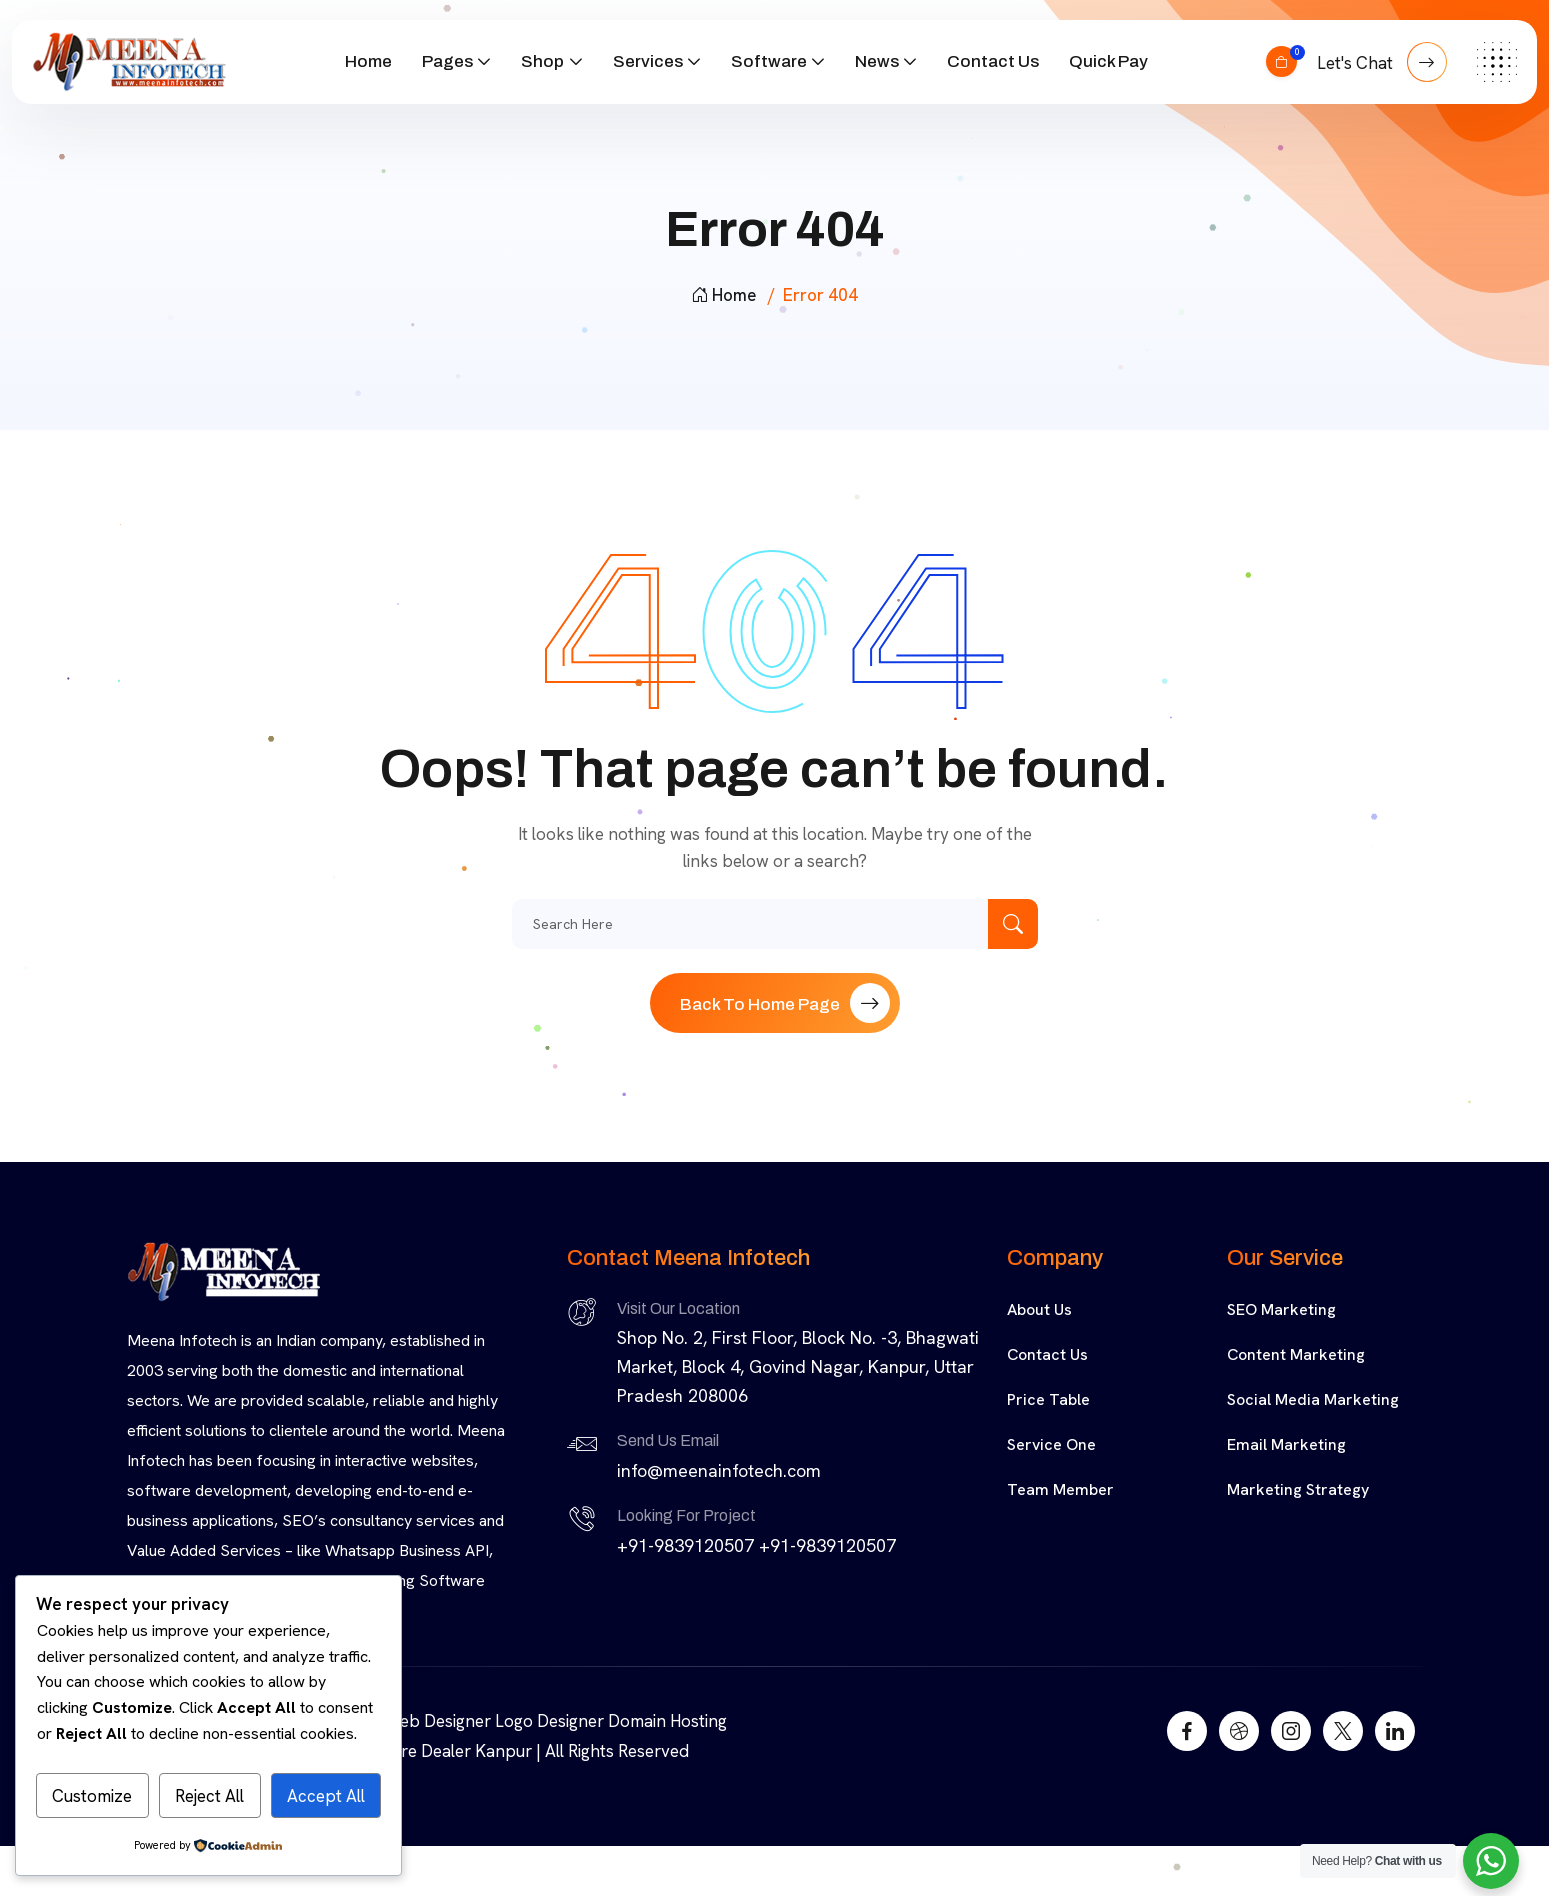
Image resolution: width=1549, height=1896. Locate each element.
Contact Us (993, 61)
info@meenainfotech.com (719, 1470)
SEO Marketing (1281, 1309)
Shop (542, 61)
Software (769, 61)
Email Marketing (1286, 1444)
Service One (1051, 1444)
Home (368, 61)
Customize (92, 1796)
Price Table (1048, 1399)
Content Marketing (1296, 1354)
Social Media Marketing (1313, 1399)
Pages (447, 61)
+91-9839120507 (685, 1545)
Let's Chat (1382, 62)
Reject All (209, 1796)
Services (648, 61)
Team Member (1060, 1489)
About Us (1039, 1309)
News (877, 61)
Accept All (326, 1796)
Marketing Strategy (1298, 1489)
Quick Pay (1108, 61)
